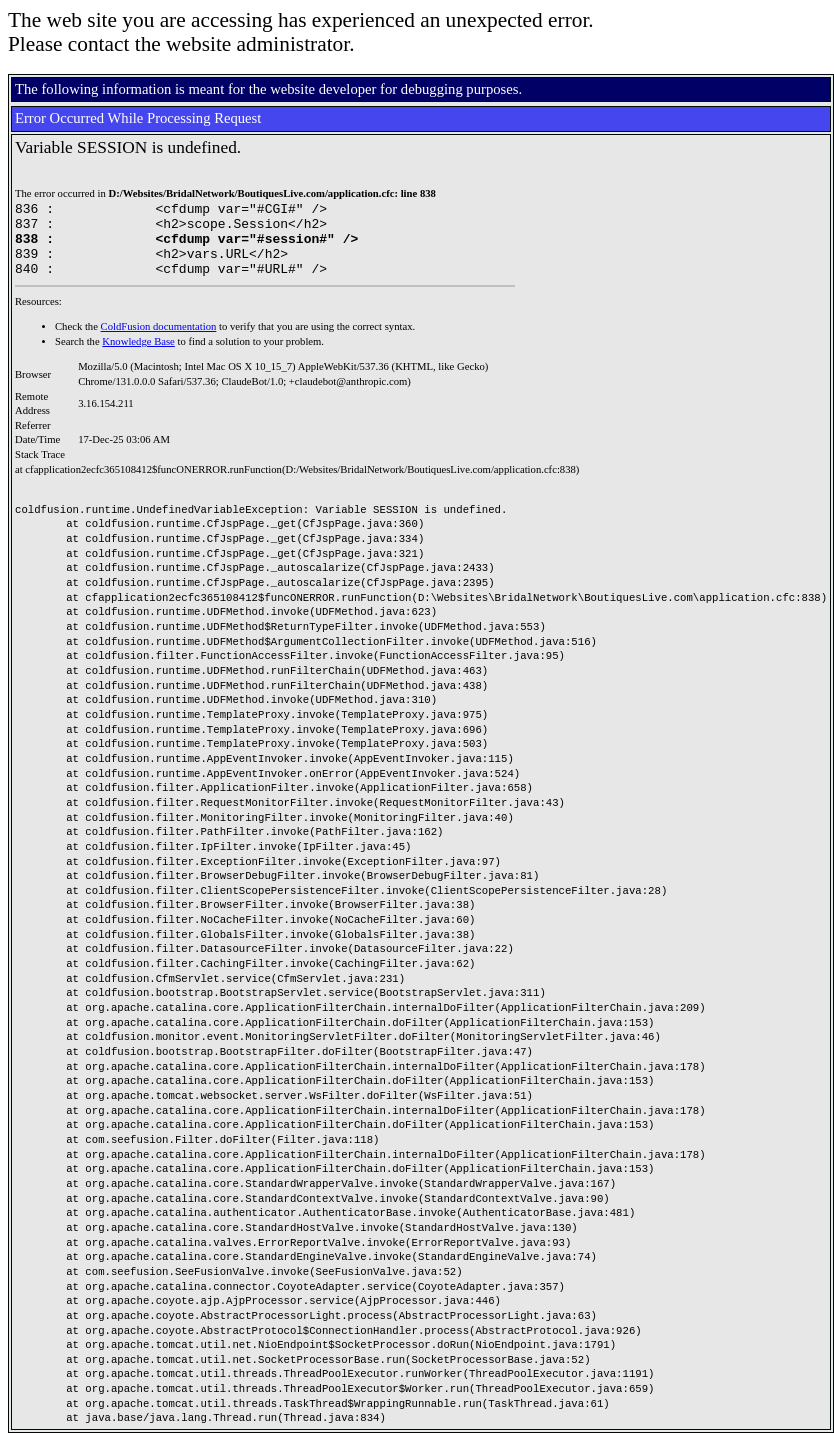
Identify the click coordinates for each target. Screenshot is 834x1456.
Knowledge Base (138, 356)
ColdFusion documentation (159, 341)
